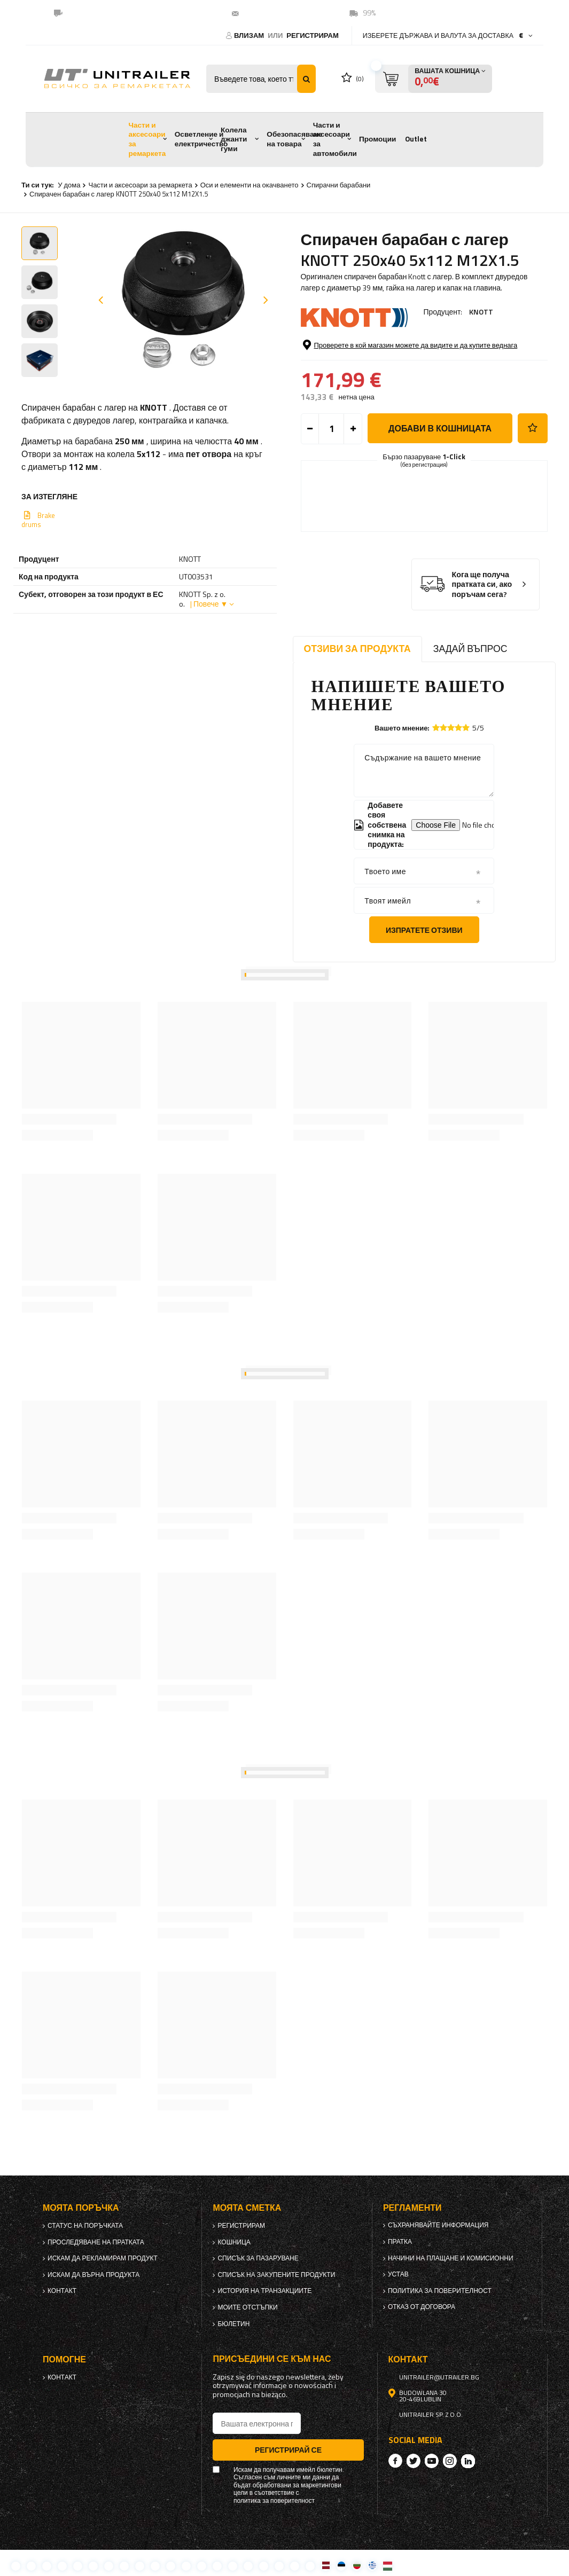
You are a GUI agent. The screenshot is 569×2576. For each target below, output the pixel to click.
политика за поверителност (440, 2291)
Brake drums (38, 520)
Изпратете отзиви (424, 930)
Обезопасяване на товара (294, 139)
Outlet (416, 138)
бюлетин (233, 2324)
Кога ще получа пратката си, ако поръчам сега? (482, 585)
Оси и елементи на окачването (249, 184)
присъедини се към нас (272, 2359)
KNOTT (481, 311)
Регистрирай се (288, 2449)
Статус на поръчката (85, 2225)
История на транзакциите (264, 2291)
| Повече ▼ (209, 603)
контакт (62, 2291)
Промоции (377, 138)
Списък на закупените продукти (276, 2275)
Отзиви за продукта (357, 648)
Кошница (233, 2242)
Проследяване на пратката (96, 2242)
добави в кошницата (440, 428)
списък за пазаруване (257, 2258)
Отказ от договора (421, 2307)
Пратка (400, 2242)
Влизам (250, 35)
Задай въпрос (470, 648)
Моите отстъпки (247, 2307)
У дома (69, 184)
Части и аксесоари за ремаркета (147, 139)
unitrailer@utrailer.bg (284, 13)
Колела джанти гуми (234, 139)
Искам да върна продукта (93, 2275)
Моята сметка (247, 2207)
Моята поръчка (81, 2207)
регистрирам (312, 35)
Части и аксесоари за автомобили (335, 139)
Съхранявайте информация (438, 2225)
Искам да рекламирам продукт (103, 2258)
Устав (398, 2274)
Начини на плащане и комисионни (450, 2258)
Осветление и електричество (201, 139)
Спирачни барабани (339, 184)
